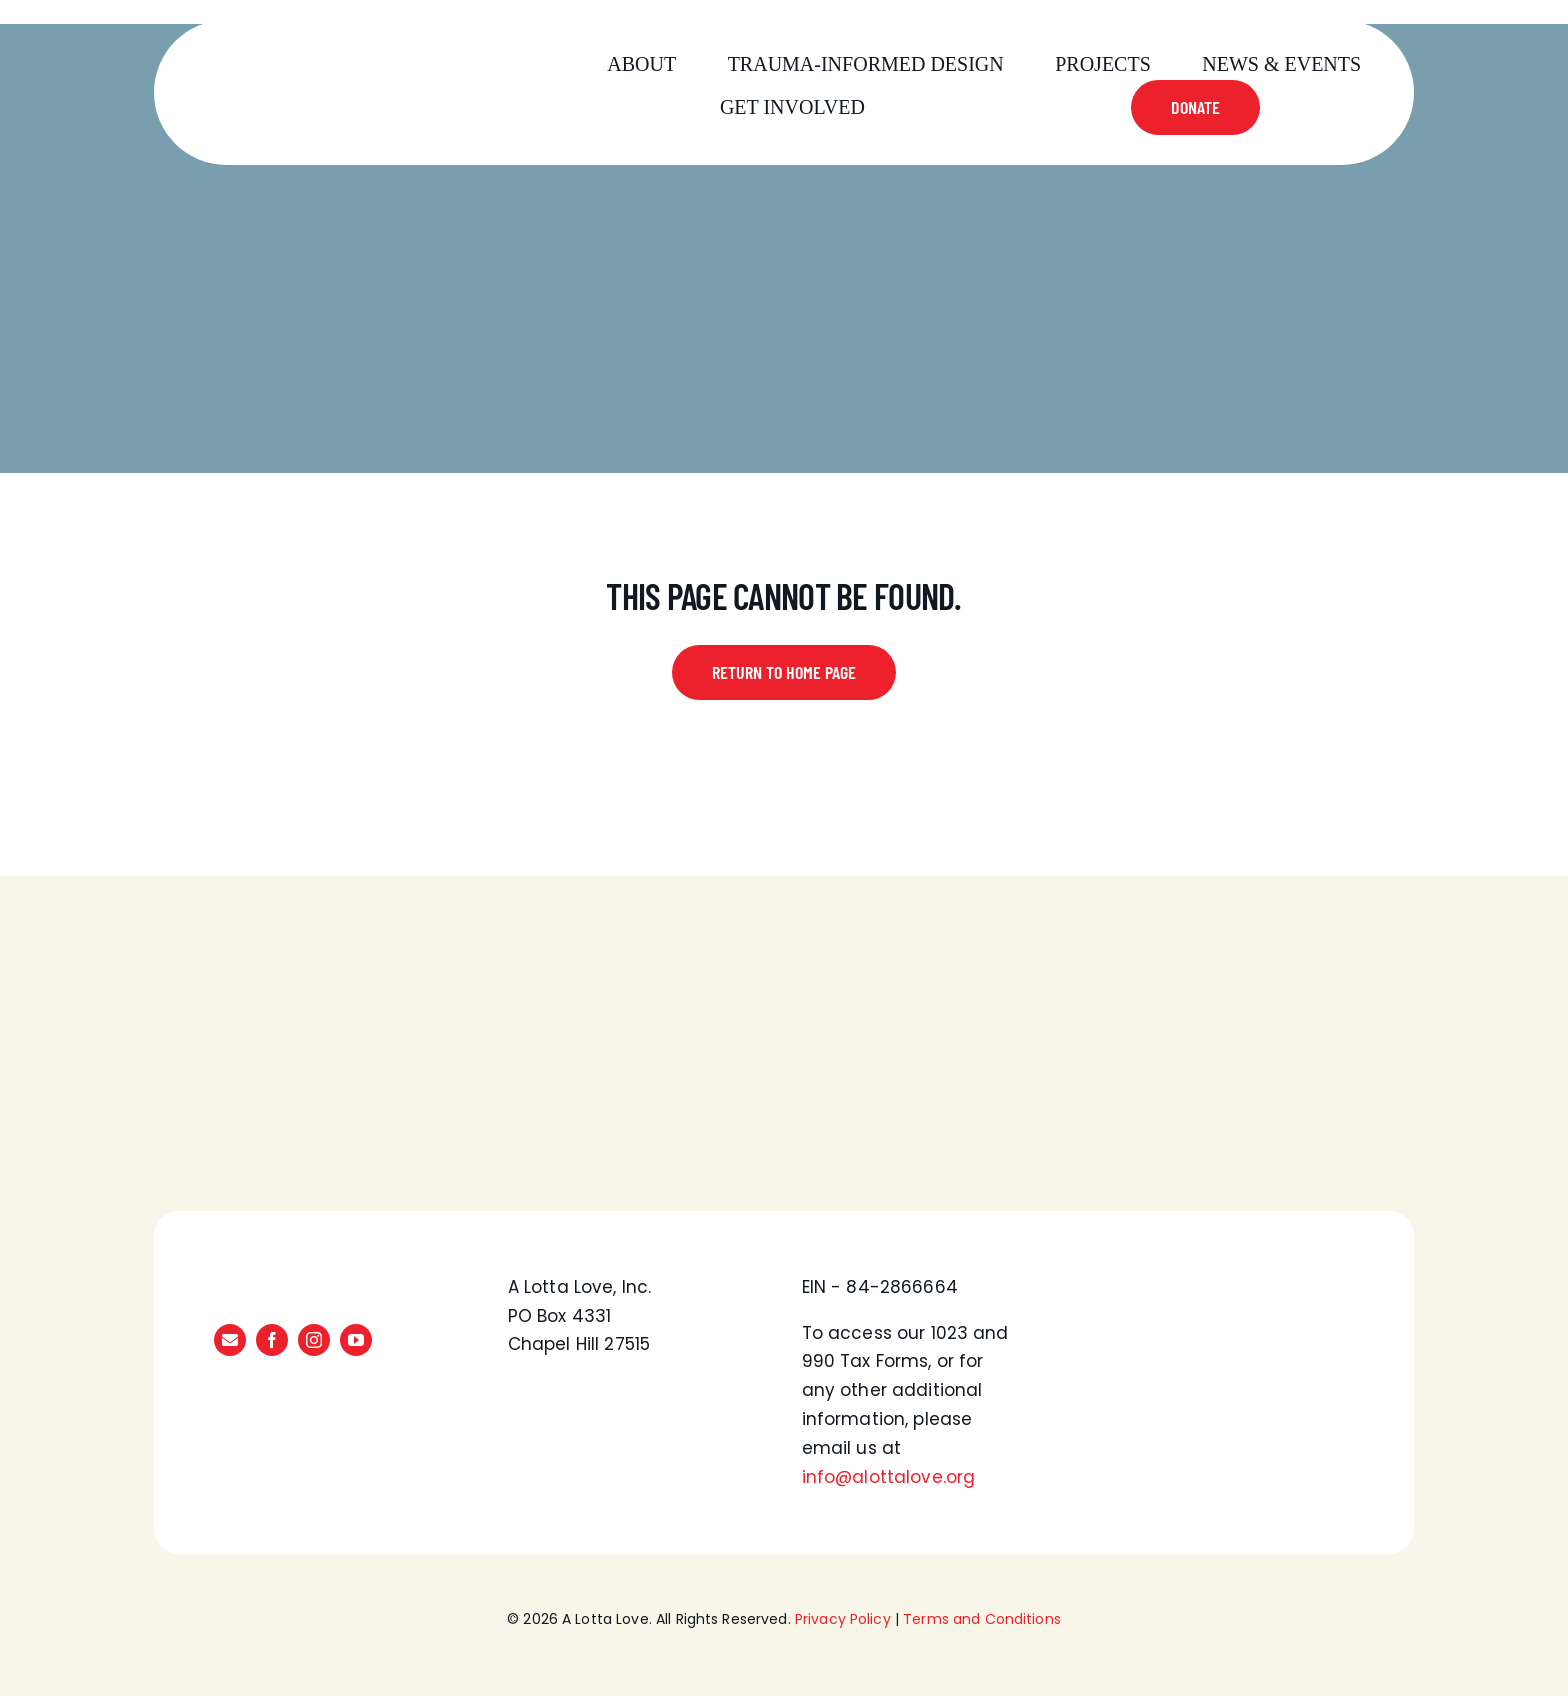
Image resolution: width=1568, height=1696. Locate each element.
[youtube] (356, 1340)
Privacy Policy (843, 1619)
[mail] (230, 1340)
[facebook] (272, 1340)
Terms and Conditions (982, 1619)
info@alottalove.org (889, 1477)
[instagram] (314, 1340)
